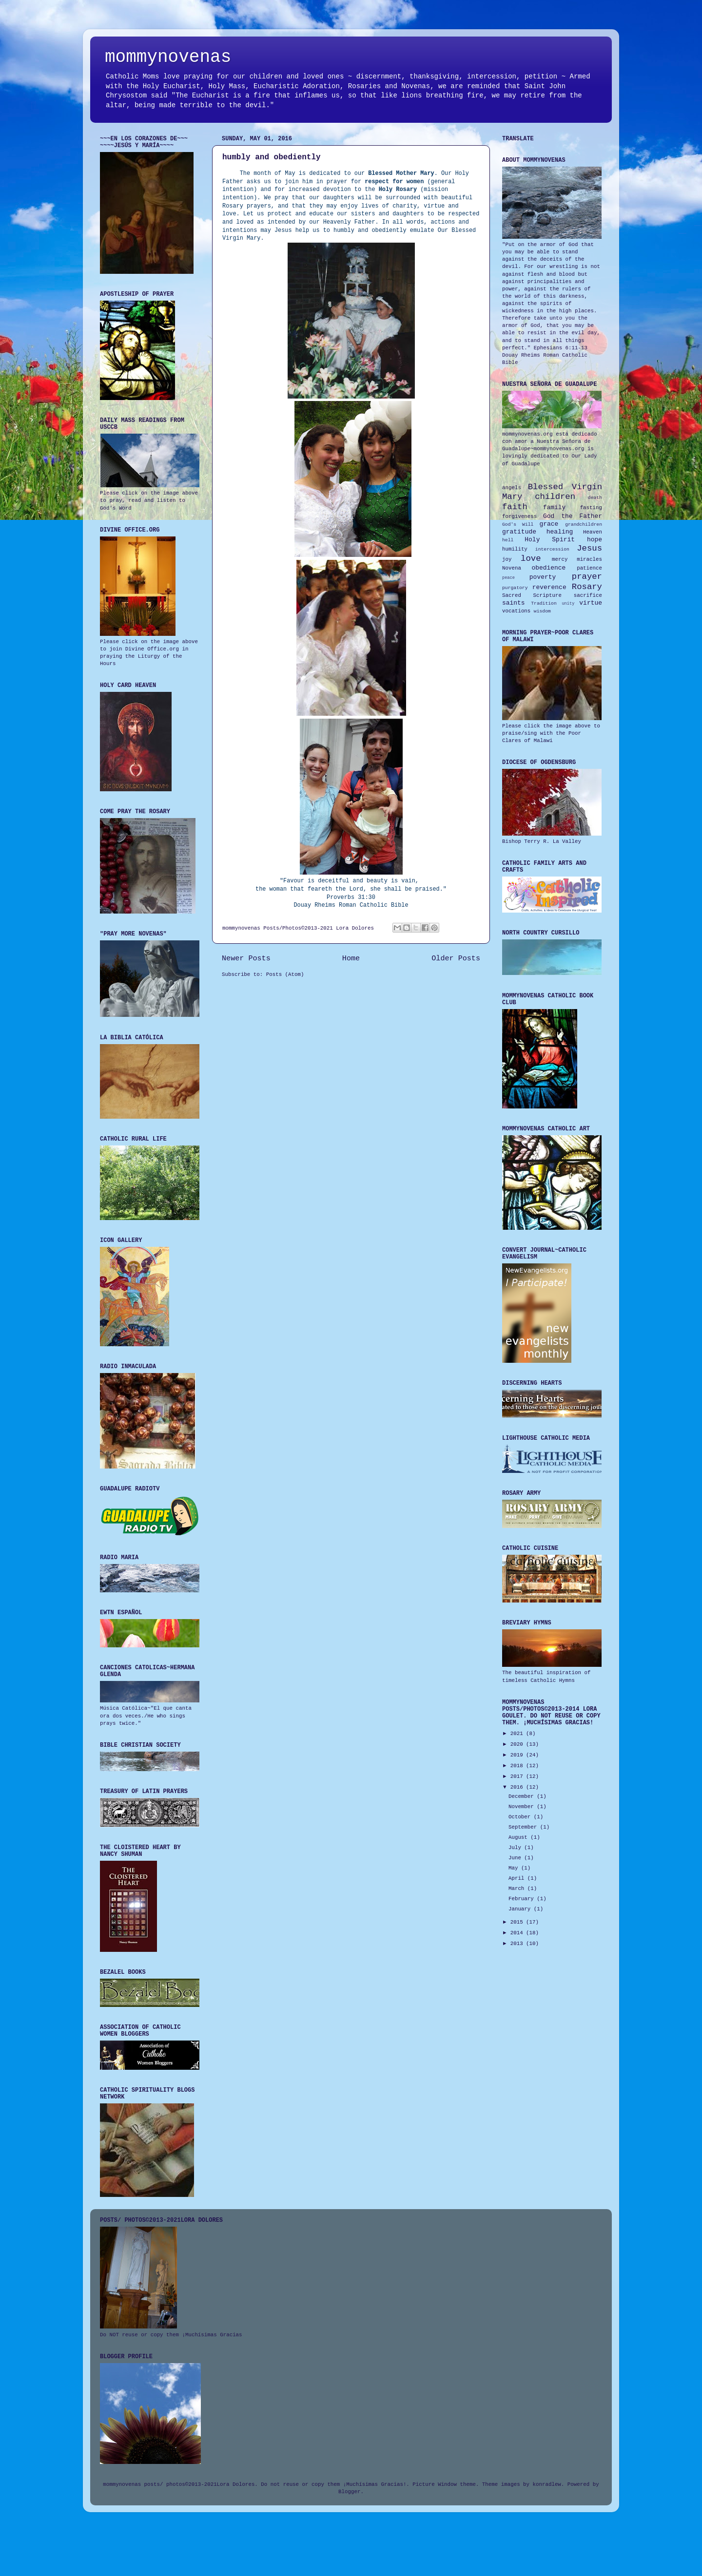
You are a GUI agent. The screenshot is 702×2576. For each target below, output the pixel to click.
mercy (559, 559)
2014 (518, 1933)
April (517, 1878)
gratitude (519, 531)
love (531, 558)
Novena (511, 568)
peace (508, 577)
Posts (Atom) (285, 974)
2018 (518, 1766)
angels (511, 488)
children (555, 496)
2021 (518, 1733)
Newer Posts (246, 958)
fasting (591, 508)
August (519, 1837)
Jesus (589, 548)
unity (568, 603)
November (522, 1807)
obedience (548, 568)
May (514, 1868)
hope (594, 539)
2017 (518, 1776)
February (522, 1899)
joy (506, 559)
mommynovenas (168, 57)
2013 (518, 1943)
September (524, 1827)
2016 (518, 1787)
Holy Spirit (550, 539)
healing (559, 531)
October (521, 1817)
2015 (518, 1922)
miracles (589, 559)
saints (513, 603)
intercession (552, 549)
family (554, 507)
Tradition (544, 603)
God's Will (517, 524)
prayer (587, 576)
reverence (549, 587)
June (516, 1858)
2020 (518, 1744)
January (521, 1909)
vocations (516, 611)
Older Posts (455, 958)
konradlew (547, 2484)
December (522, 1796)
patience (589, 568)
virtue (590, 603)
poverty (542, 577)
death (595, 497)
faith (514, 507)
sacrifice (588, 595)
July (516, 1848)
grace (548, 524)
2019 (518, 1755)
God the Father (572, 516)
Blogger (349, 2492)
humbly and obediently (271, 157)
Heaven (592, 532)
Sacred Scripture (532, 595)
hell (507, 540)
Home (351, 958)
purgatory (515, 588)
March (517, 1888)
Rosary (587, 587)
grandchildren (583, 524)
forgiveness (519, 516)
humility (514, 549)
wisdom (542, 611)
